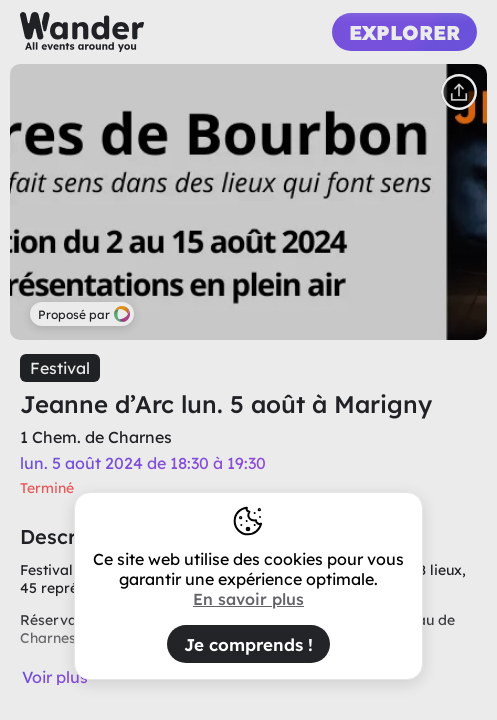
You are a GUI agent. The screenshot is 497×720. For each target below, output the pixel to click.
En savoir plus (248, 599)
